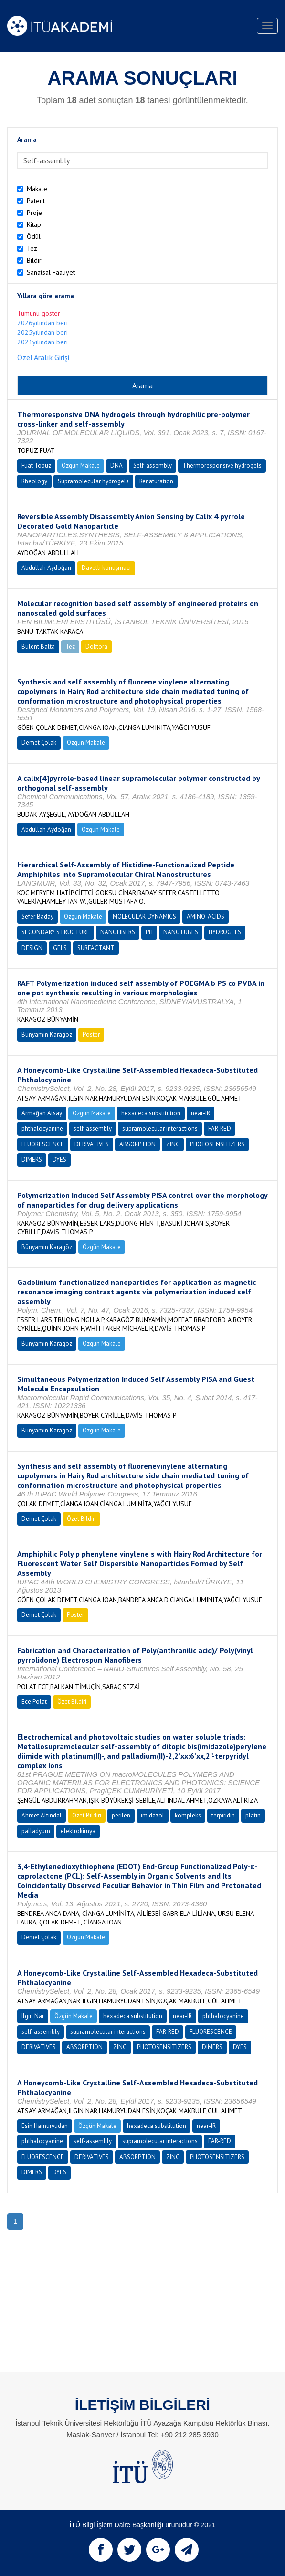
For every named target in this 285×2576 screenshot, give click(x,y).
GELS (60, 948)
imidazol (152, 1815)
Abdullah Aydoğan (46, 568)
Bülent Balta (38, 646)
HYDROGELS (225, 932)
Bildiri (35, 260)
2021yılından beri (42, 342)
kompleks (188, 1815)
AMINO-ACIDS (205, 916)
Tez (32, 248)
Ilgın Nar (32, 2016)
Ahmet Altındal (41, 1815)
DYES (59, 1159)
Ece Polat (34, 1702)
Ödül (34, 236)
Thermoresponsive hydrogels (222, 465)
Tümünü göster (38, 313)
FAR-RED (219, 1128)
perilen (121, 1815)
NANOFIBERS (117, 932)
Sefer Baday (37, 916)
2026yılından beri (42, 323)
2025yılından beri (42, 332)
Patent (36, 200)
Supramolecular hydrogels (93, 481)
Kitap (34, 224)
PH (149, 932)
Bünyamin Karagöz (46, 1034)
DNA (116, 465)
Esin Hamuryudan (44, 2126)
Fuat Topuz (36, 465)
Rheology (34, 481)
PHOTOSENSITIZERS (217, 1144)
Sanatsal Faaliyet (51, 272)
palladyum (35, 1831)
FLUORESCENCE (42, 1144)
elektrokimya (78, 1831)
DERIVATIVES (91, 1144)
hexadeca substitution (150, 1113)
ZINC (172, 1144)
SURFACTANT (96, 948)
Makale (37, 188)
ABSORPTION (137, 1144)
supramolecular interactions (160, 1128)
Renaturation (156, 481)
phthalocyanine (42, 1128)
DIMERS (31, 1159)
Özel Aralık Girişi (43, 357)
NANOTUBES (180, 932)
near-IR (200, 1113)
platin (253, 1815)
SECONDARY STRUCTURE (55, 932)
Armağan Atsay (41, 1113)
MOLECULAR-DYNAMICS (144, 916)
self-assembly (93, 1128)
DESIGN (31, 948)
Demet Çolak (38, 742)
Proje (34, 212)
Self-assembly (152, 465)
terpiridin (223, 1815)
